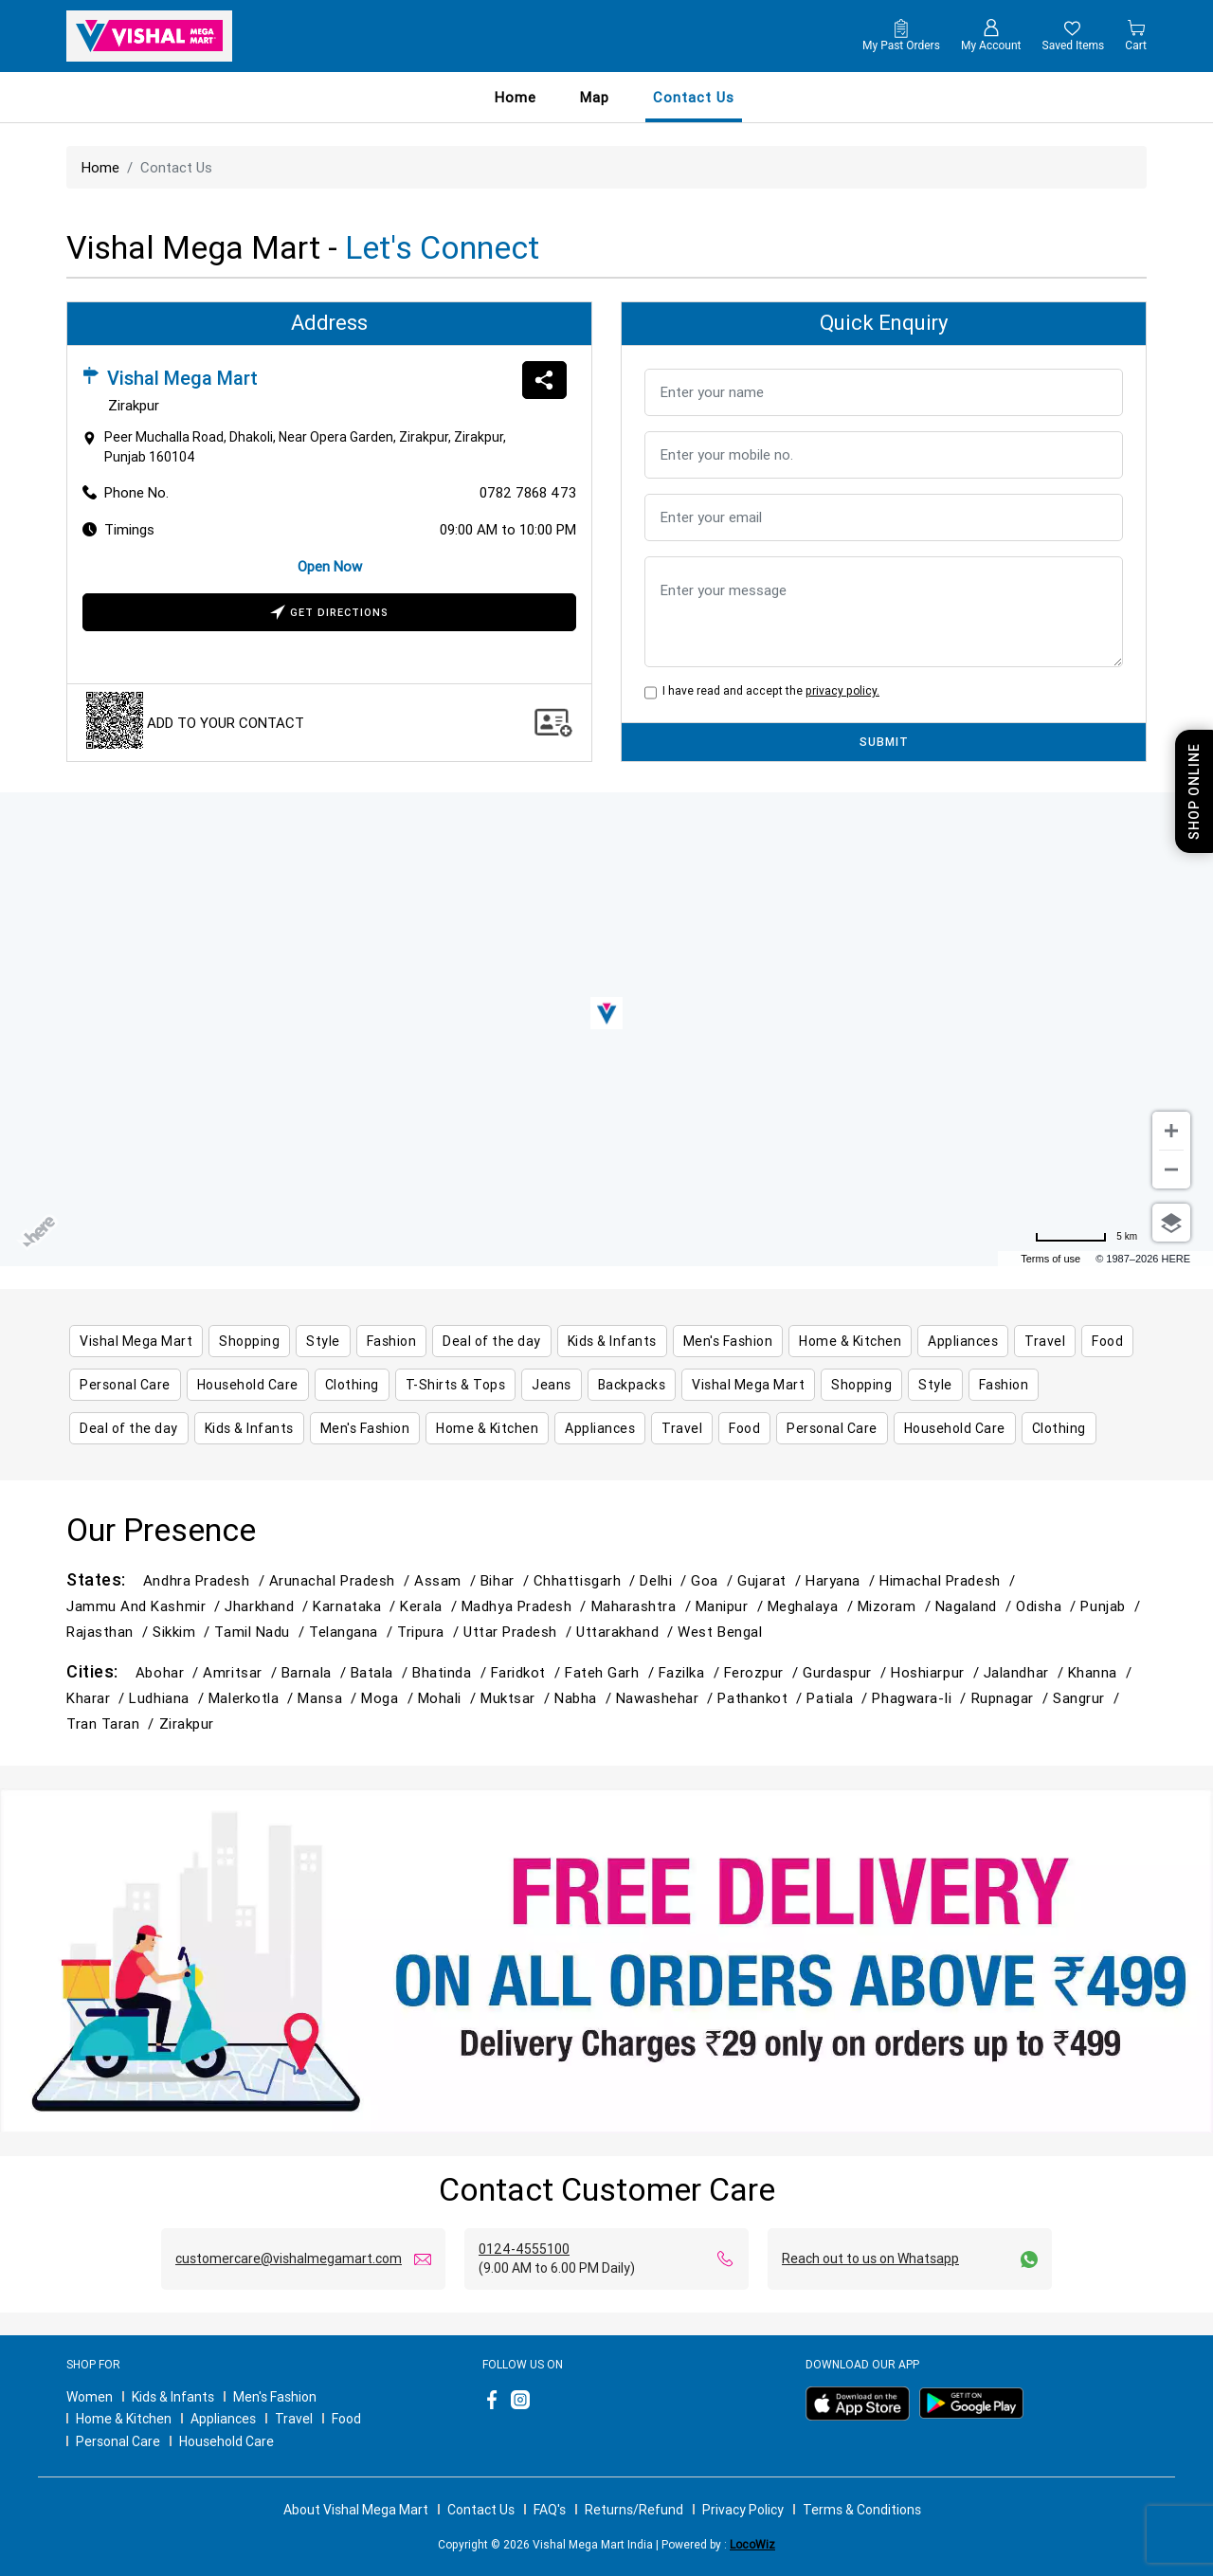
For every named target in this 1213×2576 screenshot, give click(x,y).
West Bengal (720, 1632)
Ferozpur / (763, 1672)
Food (346, 2418)
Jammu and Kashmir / (145, 1606)
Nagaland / (975, 1606)
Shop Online (1194, 791)
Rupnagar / (1012, 1698)
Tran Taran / (112, 1723)
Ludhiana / (168, 1698)
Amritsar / (242, 1672)
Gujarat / (771, 1580)
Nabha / (585, 1698)
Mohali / (449, 1698)
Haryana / (842, 1580)
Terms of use (1050, 1258)
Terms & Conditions (862, 2509)
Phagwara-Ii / (921, 1698)
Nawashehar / (667, 1698)
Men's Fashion (275, 2396)
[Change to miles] (1086, 1236)
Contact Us (481, 2509)
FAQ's (550, 2509)
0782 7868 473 (528, 492)
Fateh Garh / (612, 1672)
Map (594, 97)
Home (515, 97)
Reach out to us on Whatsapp (870, 2258)
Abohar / (169, 1672)
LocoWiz (752, 2544)
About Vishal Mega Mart (355, 2509)
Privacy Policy (743, 2509)
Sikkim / (183, 1632)
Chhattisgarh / (587, 1580)
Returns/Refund (634, 2509)
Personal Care (118, 2441)
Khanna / (1102, 1672)
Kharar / (97, 1698)
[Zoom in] (1171, 1131)
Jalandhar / (1026, 1672)
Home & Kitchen (124, 2418)
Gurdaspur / (847, 1672)
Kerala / (430, 1606)
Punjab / (1112, 1606)
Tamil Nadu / (261, 1632)
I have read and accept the (768, 690)
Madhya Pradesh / (526, 1606)
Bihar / (507, 1580)
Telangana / (353, 1632)
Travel (294, 2418)
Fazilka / (691, 1672)
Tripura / (430, 1632)
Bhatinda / (451, 1672)
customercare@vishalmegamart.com (288, 2258)
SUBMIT (884, 742)
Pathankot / (761, 1698)
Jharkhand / (269, 1606)
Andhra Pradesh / (206, 1580)
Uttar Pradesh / (519, 1632)
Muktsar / (517, 1698)
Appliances (223, 2418)
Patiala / (839, 1698)
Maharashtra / (643, 1606)
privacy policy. (842, 690)
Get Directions (329, 614)
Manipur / (732, 1606)
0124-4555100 (524, 2249)
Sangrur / (1088, 1698)
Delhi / (665, 1580)
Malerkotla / (253, 1698)
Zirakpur (186, 1723)
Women (89, 2396)
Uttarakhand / (627, 1632)
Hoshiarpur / (937, 1672)
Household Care (226, 2441)
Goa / (714, 1580)
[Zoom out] (1171, 1169)
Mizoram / (896, 1606)
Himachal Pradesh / (949, 1580)
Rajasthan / (109, 1632)
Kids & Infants (173, 2396)
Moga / (389, 1698)
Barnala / (316, 1672)
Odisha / (1048, 1606)
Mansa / (329, 1698)
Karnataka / (356, 1606)
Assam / (447, 1580)
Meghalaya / (813, 1606)
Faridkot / (528, 1672)
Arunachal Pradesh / (341, 1580)
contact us (693, 97)
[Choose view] (1171, 1223)
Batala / (381, 1672)
